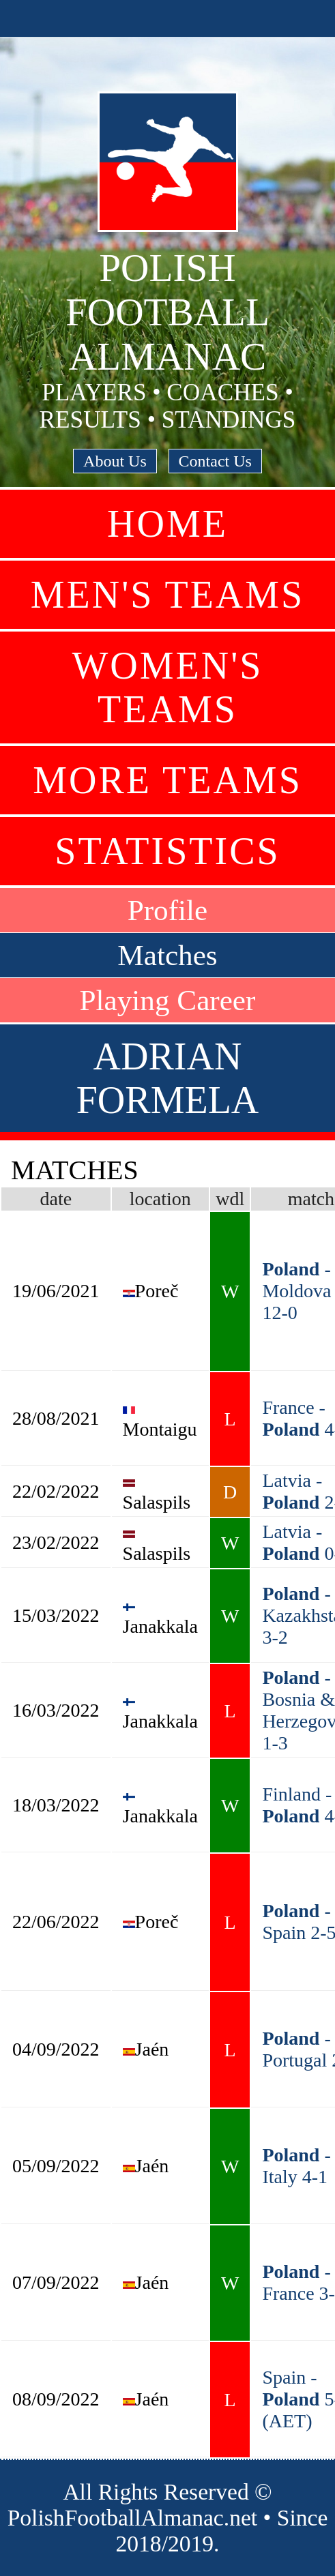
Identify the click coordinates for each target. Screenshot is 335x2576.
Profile (168, 910)
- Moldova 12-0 (296, 1290)
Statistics (167, 851)
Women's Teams (167, 687)
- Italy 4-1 (296, 2165)
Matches (167, 955)
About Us (115, 461)
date (56, 1198)
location (160, 1198)
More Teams (167, 780)
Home (167, 524)
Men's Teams (167, 595)
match (311, 1198)
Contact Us (215, 461)
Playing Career (168, 1000)
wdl (230, 1198)
